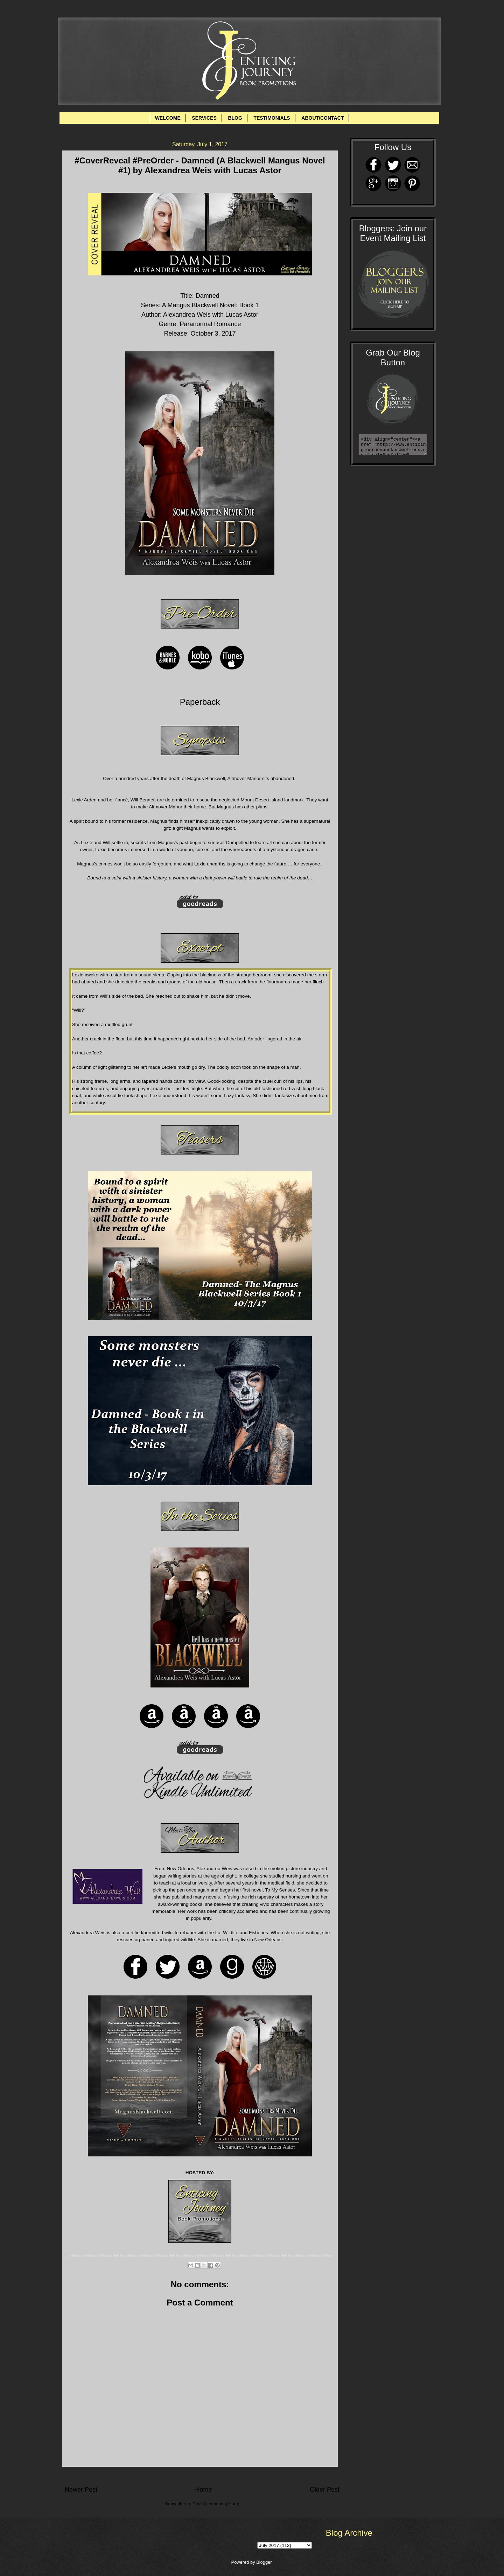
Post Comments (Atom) (215, 2503)
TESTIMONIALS (271, 118)
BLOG (235, 118)
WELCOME (168, 118)
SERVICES (204, 118)
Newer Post (81, 2489)
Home (203, 2489)
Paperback (200, 702)
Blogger (264, 2562)
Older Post (325, 2489)
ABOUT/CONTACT (322, 118)
